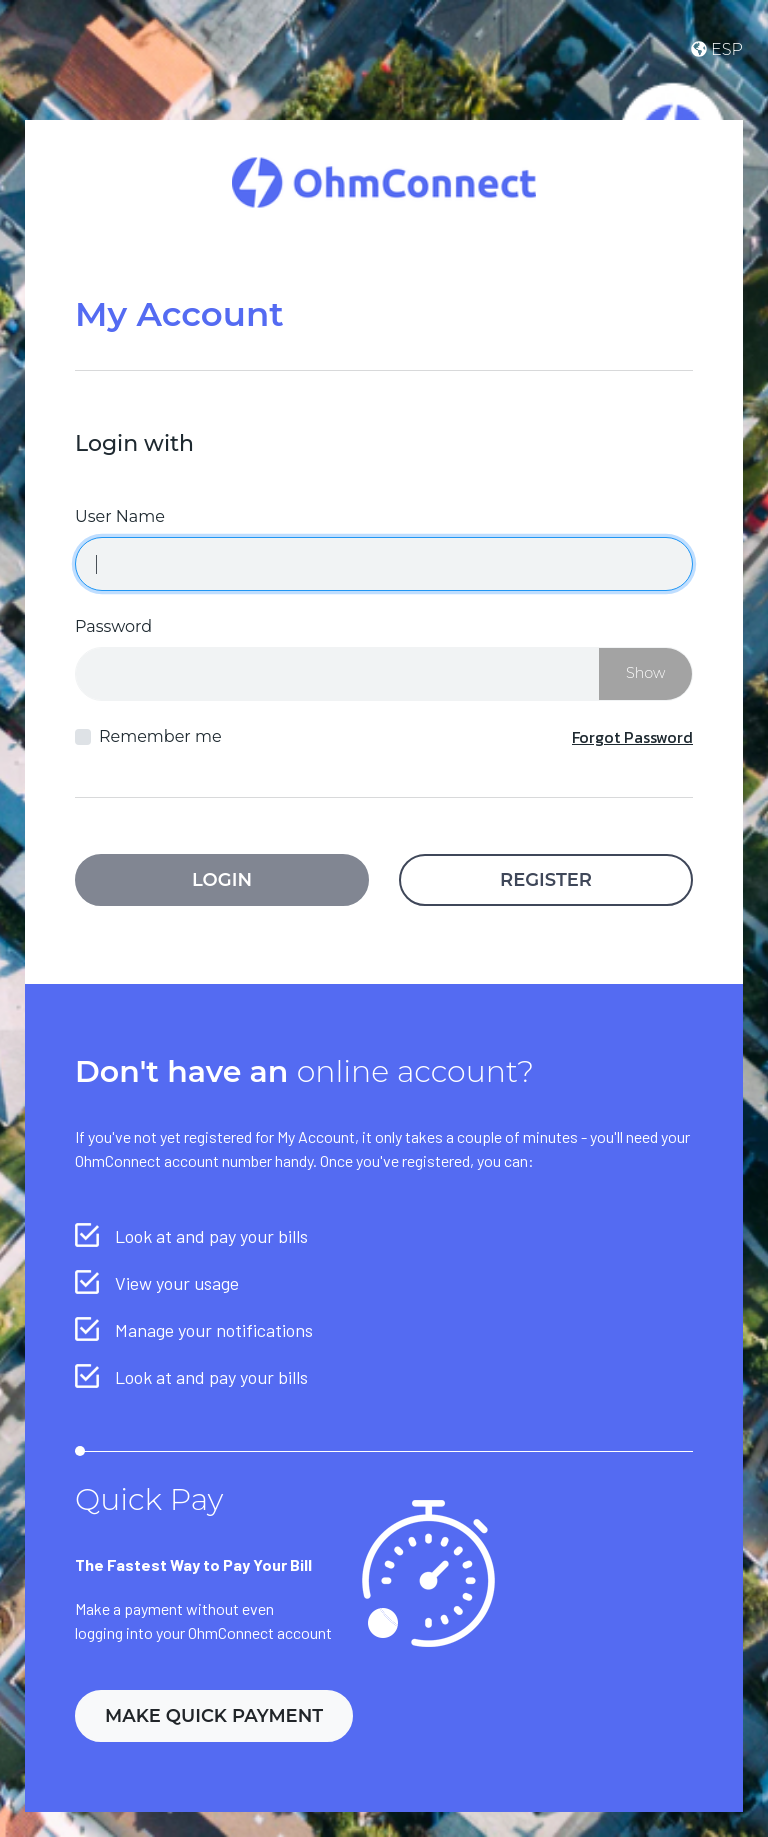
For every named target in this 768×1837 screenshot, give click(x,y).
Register (546, 880)
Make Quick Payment (214, 1716)
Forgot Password (632, 737)
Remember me (160, 736)
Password (113, 626)
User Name (120, 516)
